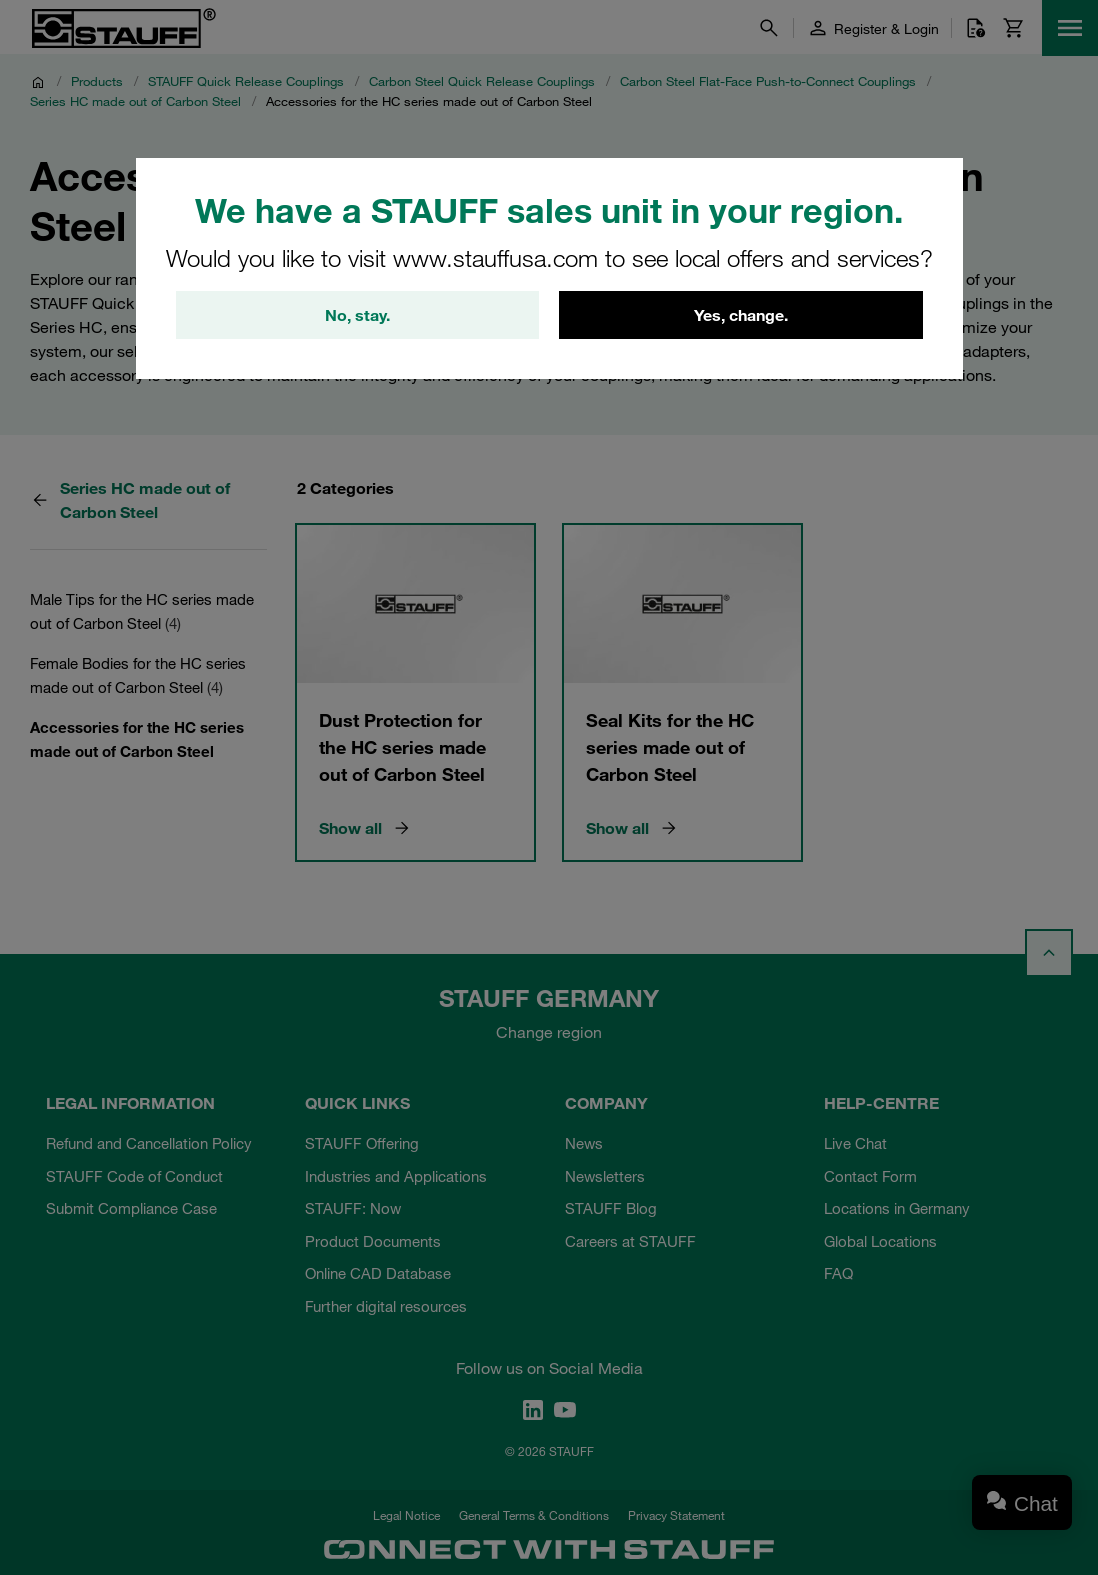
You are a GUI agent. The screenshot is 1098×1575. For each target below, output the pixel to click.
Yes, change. (741, 315)
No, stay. (357, 315)
